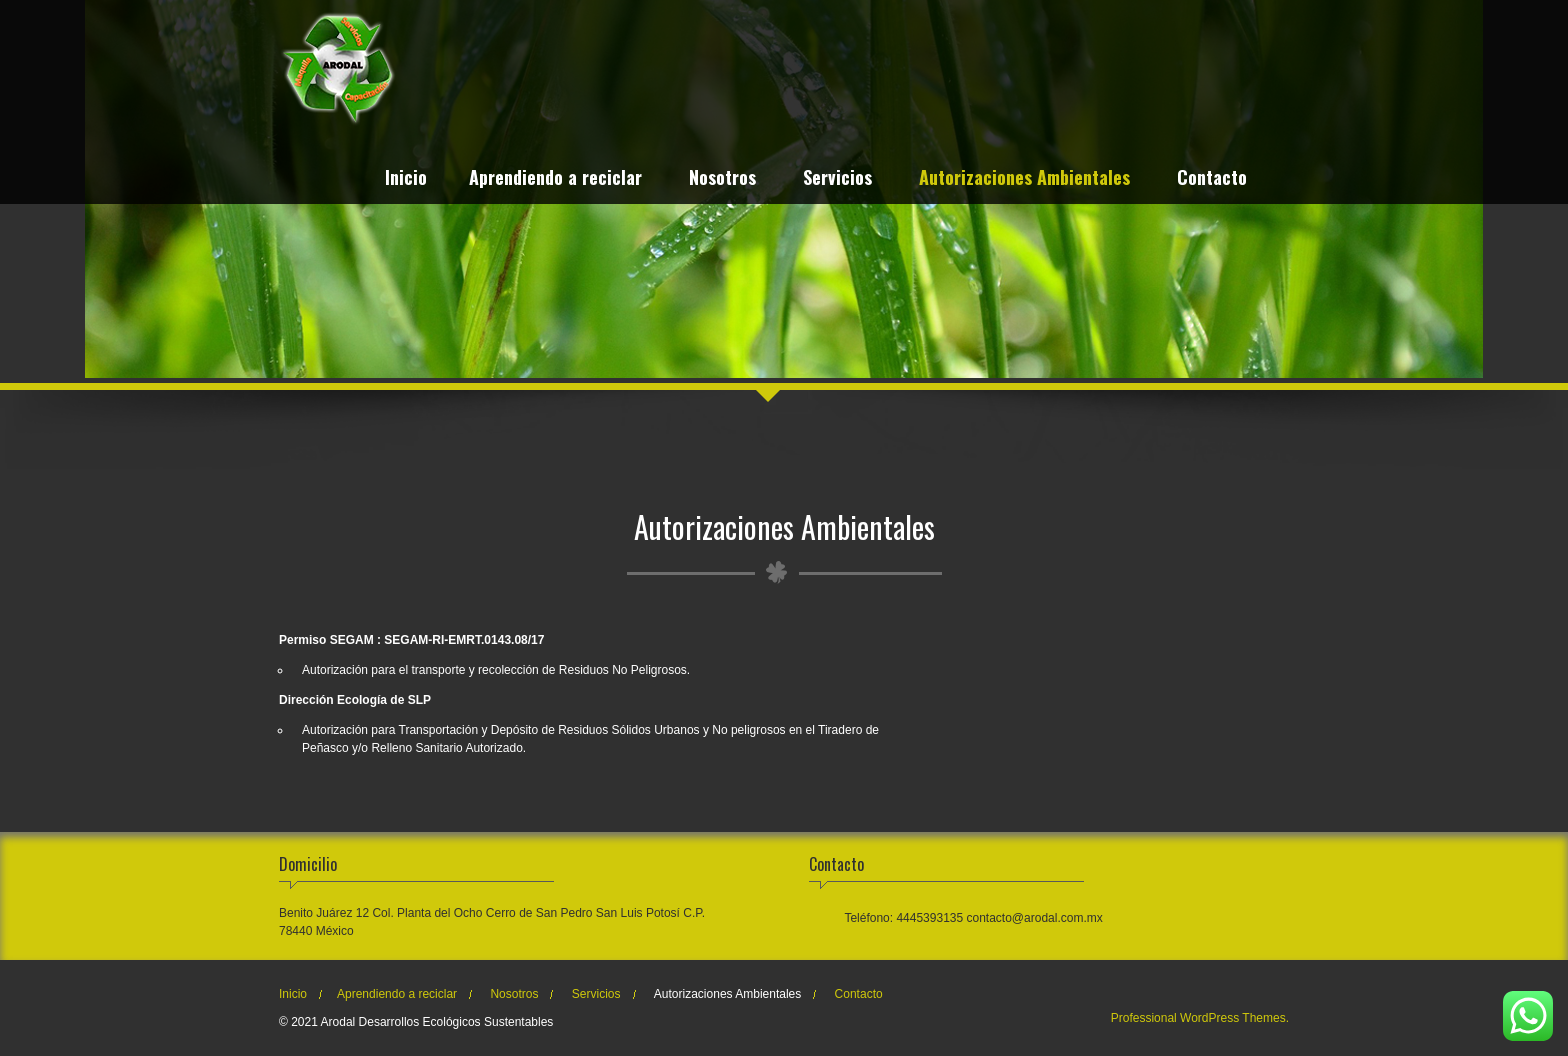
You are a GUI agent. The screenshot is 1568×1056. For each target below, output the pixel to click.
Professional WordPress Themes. (1200, 1018)
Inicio (406, 179)
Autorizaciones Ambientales (1024, 179)
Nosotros (722, 179)
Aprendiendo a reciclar (555, 179)
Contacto (1212, 179)
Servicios (837, 179)
